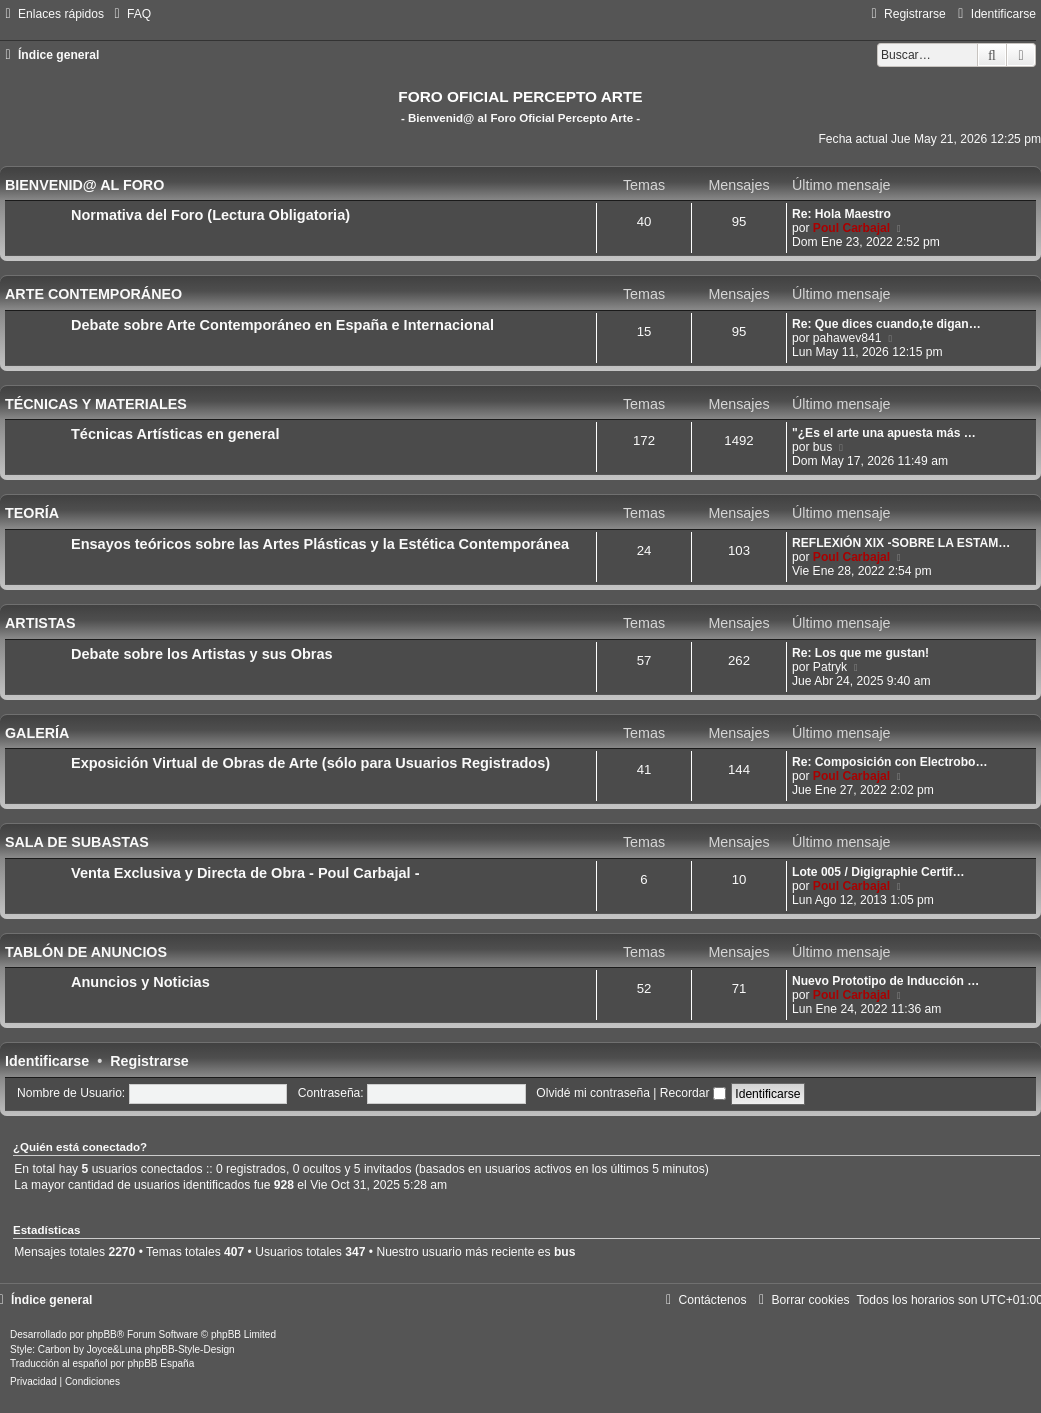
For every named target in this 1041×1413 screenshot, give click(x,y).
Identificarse (47, 1061)
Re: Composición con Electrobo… (890, 762)
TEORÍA (32, 513)
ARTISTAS (40, 623)
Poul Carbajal (851, 228)
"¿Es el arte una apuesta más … (884, 433)
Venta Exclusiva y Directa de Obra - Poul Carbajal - (245, 873)
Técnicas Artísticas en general (175, 434)
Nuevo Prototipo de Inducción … (885, 981)
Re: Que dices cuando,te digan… (886, 324)
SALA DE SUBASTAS (77, 842)
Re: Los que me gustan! (860, 653)
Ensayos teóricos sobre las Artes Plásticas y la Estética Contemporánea (320, 544)
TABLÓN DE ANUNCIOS (86, 952)
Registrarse (149, 1061)
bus (823, 447)
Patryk (830, 667)
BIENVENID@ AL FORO (84, 185)
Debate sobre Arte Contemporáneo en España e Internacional (282, 325)
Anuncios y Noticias (140, 982)
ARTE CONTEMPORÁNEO (93, 294)
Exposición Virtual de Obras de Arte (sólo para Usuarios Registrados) (310, 763)
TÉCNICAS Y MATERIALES (96, 404)
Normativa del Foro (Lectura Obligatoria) (210, 215)
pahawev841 (847, 338)
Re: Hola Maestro (841, 214)
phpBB (102, 1334)
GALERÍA (37, 733)
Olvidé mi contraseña (593, 1093)
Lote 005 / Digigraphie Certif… (878, 872)
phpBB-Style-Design (190, 1349)
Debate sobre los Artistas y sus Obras (202, 654)
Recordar (693, 1093)
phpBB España (160, 1363)
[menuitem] (130, 14)
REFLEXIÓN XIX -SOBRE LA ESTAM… (901, 543)
